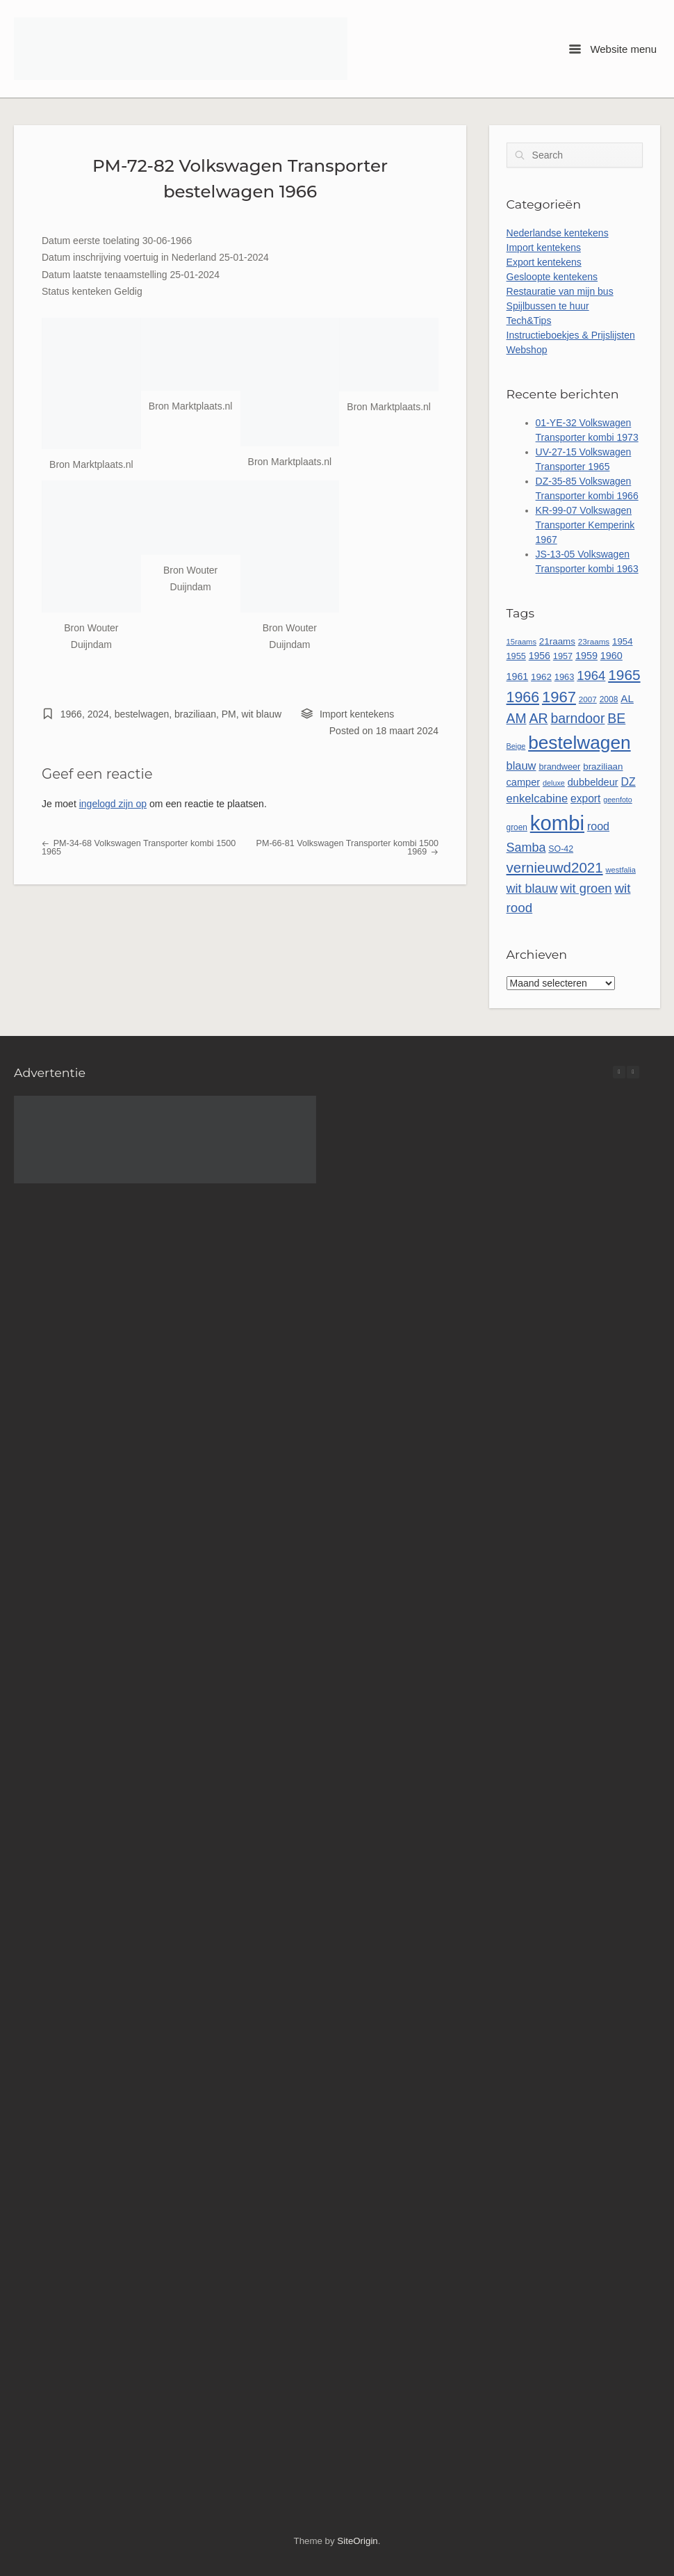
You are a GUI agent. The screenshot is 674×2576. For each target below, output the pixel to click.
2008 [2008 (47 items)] (609, 699)
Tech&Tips (529, 320)
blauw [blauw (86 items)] (521, 765)
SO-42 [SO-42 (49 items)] (560, 849)
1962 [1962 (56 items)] (541, 677)
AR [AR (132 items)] (538, 718)
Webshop (527, 349)
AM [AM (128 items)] (517, 718)
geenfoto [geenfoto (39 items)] (617, 799)
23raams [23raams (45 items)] (593, 641)
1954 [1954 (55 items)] (622, 641)
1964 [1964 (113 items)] (591, 675)
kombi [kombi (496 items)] (557, 822)
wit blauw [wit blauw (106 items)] (532, 889)
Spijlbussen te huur (548, 305)
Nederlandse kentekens (558, 232)
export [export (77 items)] (585, 798)
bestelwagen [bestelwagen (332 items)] (579, 742)
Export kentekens (544, 262)
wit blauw (262, 714)
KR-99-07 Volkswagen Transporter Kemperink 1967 (585, 525)
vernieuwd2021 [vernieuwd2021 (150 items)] (555, 867)
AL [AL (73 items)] (627, 698)
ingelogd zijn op (113, 803)
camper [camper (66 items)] (524, 782)
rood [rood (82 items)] (598, 826)
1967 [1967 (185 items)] (559, 697)
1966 (71, 714)
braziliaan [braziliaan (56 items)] (603, 766)
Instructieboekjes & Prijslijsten (571, 335)
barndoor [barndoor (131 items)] (577, 718)
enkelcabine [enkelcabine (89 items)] (537, 798)
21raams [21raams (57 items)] (557, 641)
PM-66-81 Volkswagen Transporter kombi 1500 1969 (347, 848)
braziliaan (195, 714)
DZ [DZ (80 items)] (627, 782)
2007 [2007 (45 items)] (588, 699)
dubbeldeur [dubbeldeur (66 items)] (593, 782)
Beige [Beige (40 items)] (516, 746)
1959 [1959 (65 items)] (586, 655)
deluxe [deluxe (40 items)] (554, 783)
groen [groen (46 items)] (517, 827)
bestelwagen (142, 714)
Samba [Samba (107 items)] (526, 847)
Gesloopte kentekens (552, 276)
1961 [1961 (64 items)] (518, 676)
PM (229, 714)
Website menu (613, 49)
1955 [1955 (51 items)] (516, 656)
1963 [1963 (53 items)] (564, 677)
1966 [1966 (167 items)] (523, 697)
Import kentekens (357, 714)
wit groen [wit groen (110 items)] (585, 888)
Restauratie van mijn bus (560, 291)
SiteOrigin (357, 2541)
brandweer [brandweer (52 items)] (559, 767)
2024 (98, 714)
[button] (633, 1072)
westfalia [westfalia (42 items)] (621, 870)
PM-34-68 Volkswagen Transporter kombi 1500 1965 (139, 848)
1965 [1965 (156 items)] (624, 675)
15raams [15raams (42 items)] (521, 642)
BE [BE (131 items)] (616, 718)
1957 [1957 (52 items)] (563, 656)
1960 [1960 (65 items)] (611, 655)
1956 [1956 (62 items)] (539, 655)
